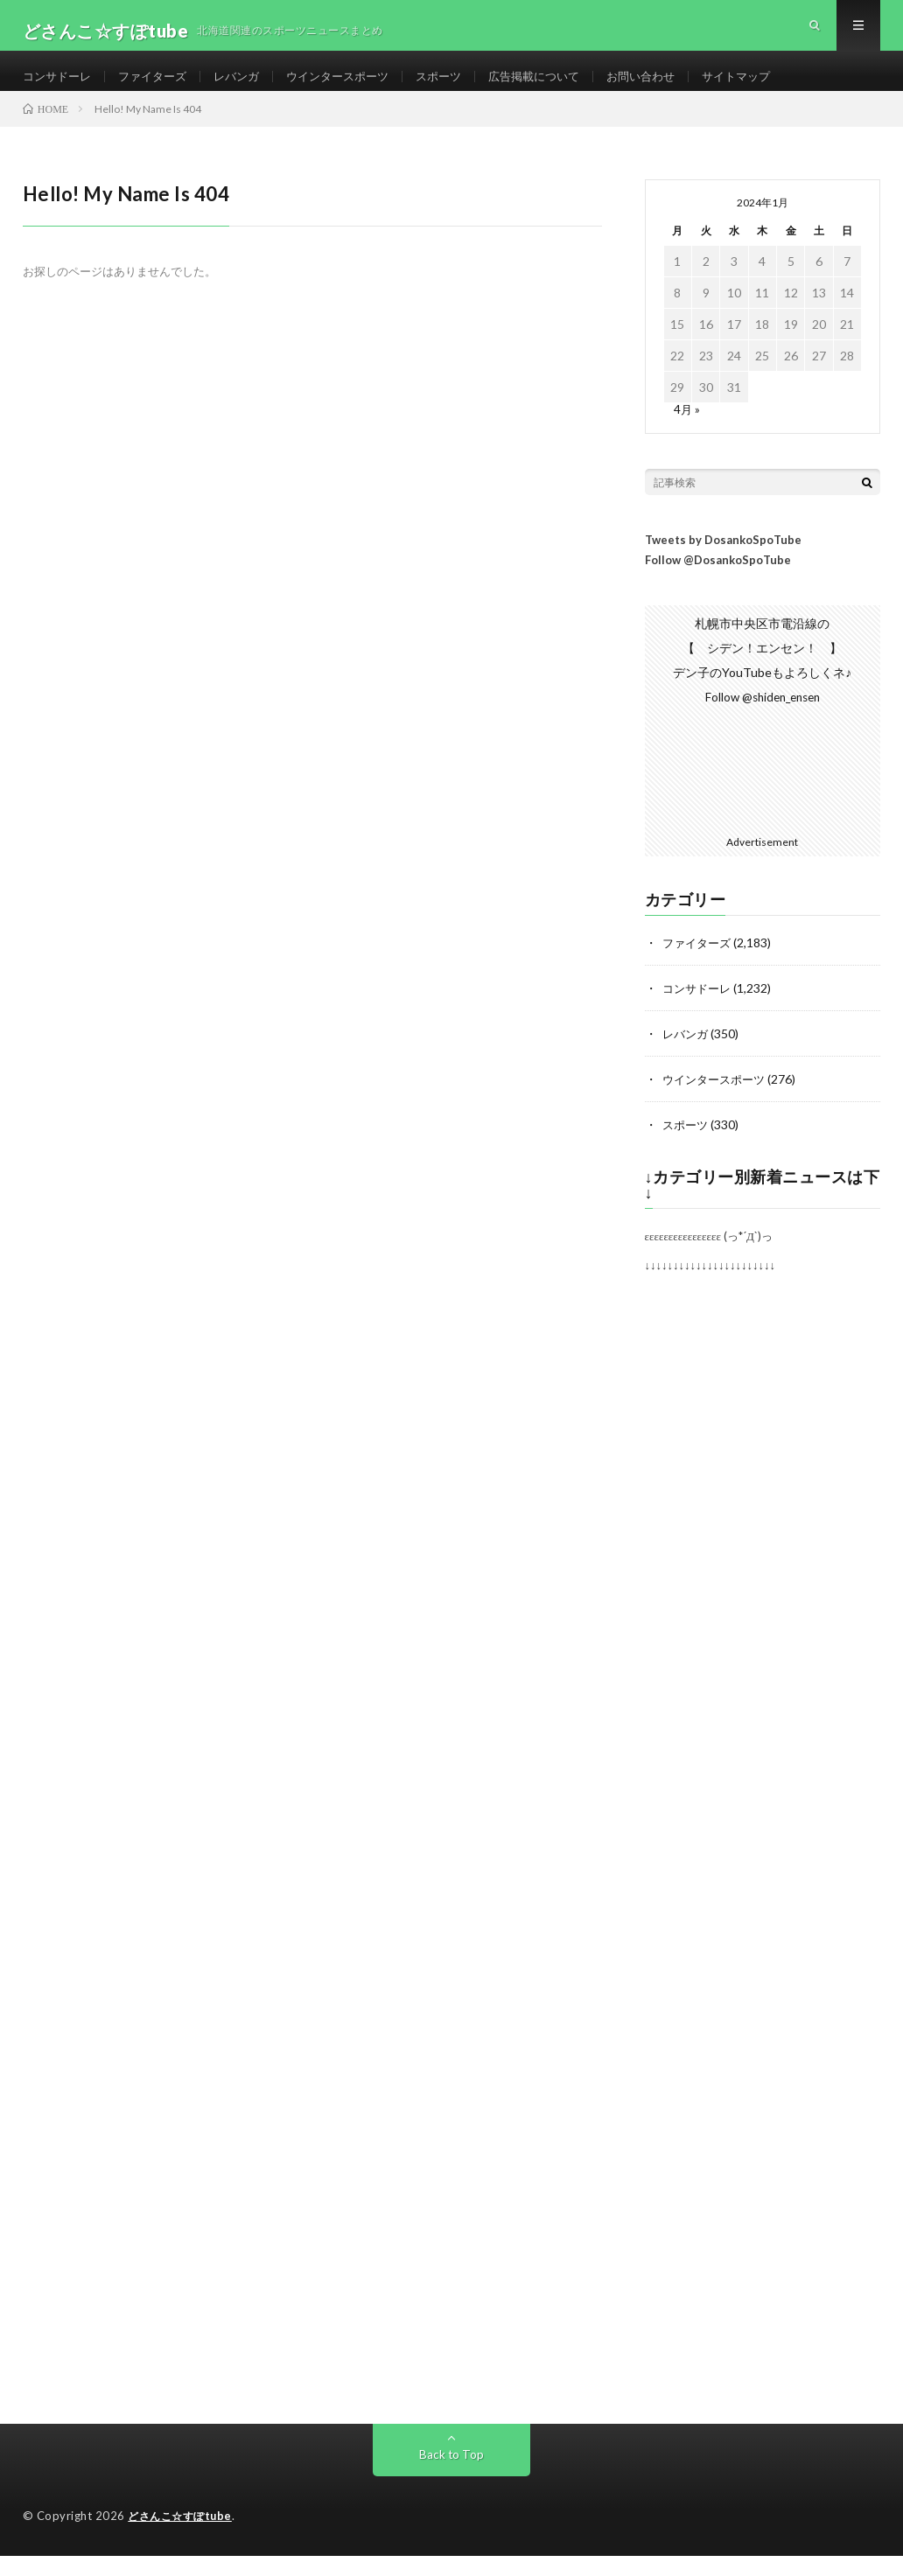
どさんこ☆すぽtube (183, 2538)
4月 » (687, 431)
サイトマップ (776, 87)
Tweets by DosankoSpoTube (723, 562)
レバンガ (248, 87)
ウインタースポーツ (355, 87)
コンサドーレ (59, 87)
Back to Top (451, 2475)
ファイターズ (160, 87)
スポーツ (462, 87)
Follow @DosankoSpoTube (718, 583)
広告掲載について (563, 87)
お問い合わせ (675, 87)
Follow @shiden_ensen (762, 719)
